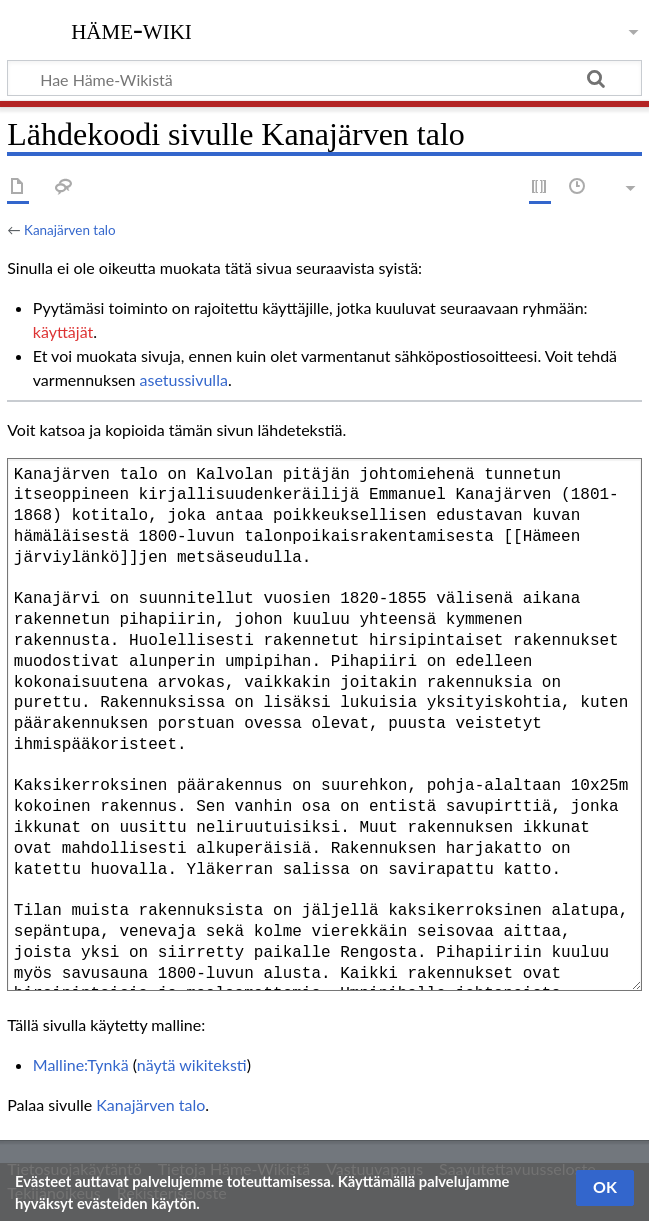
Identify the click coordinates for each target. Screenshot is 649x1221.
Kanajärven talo (70, 230)
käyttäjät (63, 331)
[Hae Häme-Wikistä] (324, 78)
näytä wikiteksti (192, 1064)
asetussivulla (184, 379)
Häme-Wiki (131, 29)
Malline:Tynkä (81, 1064)
